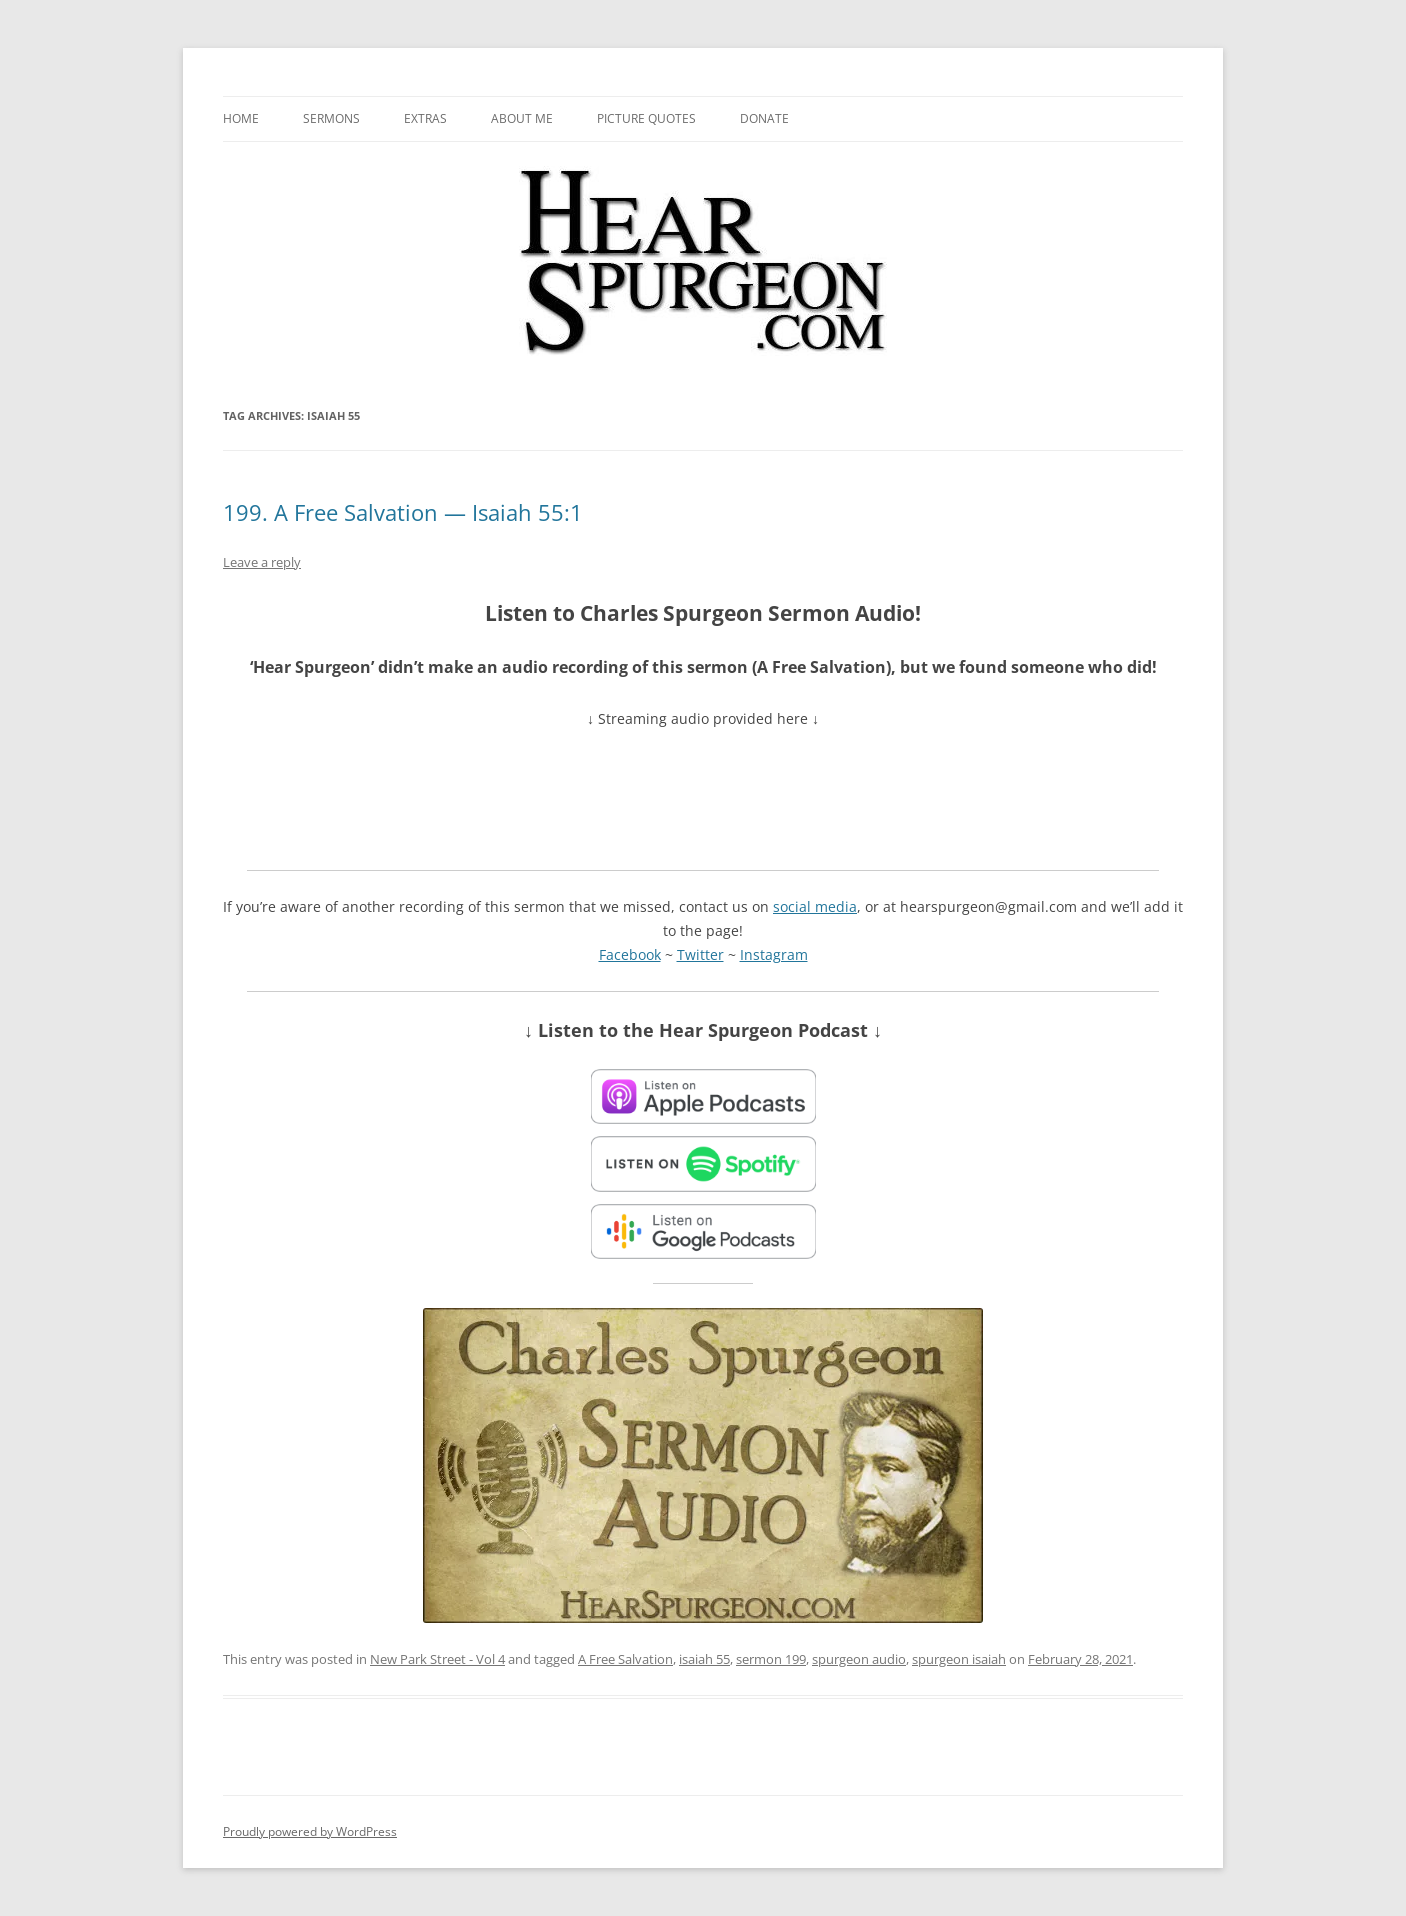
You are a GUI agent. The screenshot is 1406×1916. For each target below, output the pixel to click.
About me (522, 118)
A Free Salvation (625, 1659)
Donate (764, 118)
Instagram (774, 954)
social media (815, 906)
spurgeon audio (859, 1659)
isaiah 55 (704, 1659)
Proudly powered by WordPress (310, 1831)
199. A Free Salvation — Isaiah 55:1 (403, 512)
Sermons (331, 118)
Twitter (700, 954)
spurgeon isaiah (959, 1659)
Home (241, 118)
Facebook (630, 954)
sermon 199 (771, 1659)
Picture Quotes (646, 118)
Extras (425, 118)
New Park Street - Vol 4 (437, 1659)
